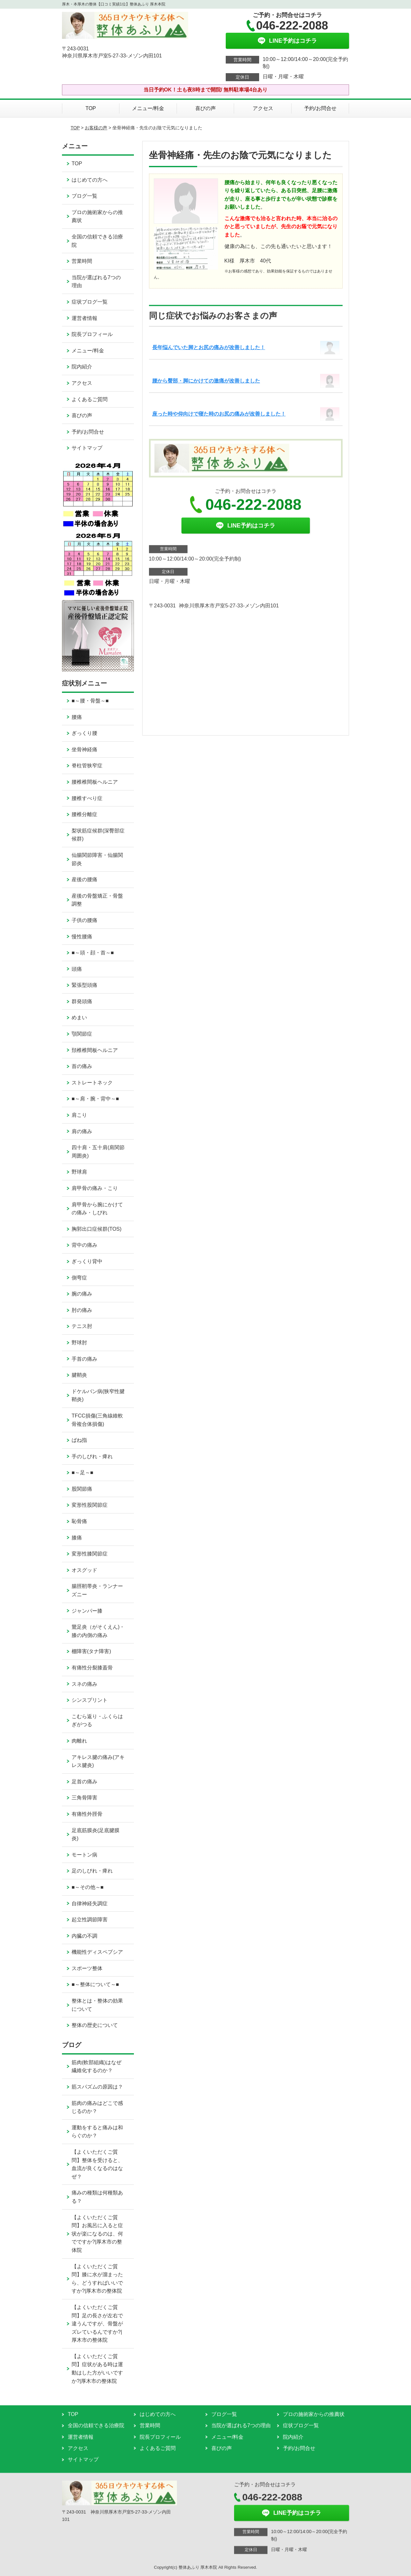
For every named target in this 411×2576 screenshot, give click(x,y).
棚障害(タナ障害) (91, 1651)
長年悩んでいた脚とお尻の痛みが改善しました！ (208, 347)
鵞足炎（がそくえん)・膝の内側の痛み (98, 1631)
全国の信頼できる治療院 (97, 241)
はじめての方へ (90, 180)
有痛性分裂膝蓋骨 (92, 1667)
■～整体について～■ (95, 1984)
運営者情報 (84, 318)
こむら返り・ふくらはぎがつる (97, 1720)
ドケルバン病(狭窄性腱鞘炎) (98, 1395)
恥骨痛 (79, 1521)
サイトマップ (87, 448)
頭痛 (77, 969)
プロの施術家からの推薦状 (97, 216)
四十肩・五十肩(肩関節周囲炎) (98, 1152)
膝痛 (77, 1537)
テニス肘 (82, 1326)
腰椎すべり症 (87, 798)
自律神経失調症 (90, 1903)
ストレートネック (92, 1082)
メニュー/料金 (148, 108)
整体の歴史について (95, 2025)
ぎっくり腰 (84, 733)
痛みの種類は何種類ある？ (97, 2197)
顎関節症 (82, 1034)
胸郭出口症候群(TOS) (96, 1229)
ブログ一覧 (84, 196)
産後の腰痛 (84, 879)
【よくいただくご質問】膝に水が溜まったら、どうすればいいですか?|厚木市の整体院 (97, 2279)
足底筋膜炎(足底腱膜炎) (95, 1834)
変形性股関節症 (90, 1505)
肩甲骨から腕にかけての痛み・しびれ (97, 1209)
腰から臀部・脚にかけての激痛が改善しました (206, 380)
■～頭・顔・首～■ (93, 952)
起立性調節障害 (90, 1919)
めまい (79, 1017)
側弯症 (79, 1277)
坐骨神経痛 (84, 749)
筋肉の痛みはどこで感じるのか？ (97, 2107)
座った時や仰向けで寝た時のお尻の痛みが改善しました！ (219, 414)
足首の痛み (84, 1781)
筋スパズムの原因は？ (100, 2086)
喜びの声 (205, 108)
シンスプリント (90, 1700)
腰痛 (77, 717)
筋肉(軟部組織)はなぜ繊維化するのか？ (96, 2066)
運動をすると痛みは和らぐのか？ (97, 2132)
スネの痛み (84, 1684)
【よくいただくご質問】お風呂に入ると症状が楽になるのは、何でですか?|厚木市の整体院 (97, 2234)
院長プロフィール (92, 334)
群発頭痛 (82, 1001)
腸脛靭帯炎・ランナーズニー (97, 1590)
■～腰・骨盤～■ (90, 700)
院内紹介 (82, 366)
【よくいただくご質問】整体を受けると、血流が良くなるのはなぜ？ (97, 2164)
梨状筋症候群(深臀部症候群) (98, 835)
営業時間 (82, 261)
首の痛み (82, 1066)
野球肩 (79, 1172)
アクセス (263, 108)
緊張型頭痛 (84, 985)
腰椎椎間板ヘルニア (95, 782)
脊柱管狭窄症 (87, 765)
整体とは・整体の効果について (97, 2005)
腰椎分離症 (84, 814)
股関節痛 (82, 1489)
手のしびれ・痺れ (92, 1456)
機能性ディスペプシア (97, 1952)
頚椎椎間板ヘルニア (95, 1050)
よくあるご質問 (90, 399)
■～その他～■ (87, 1887)
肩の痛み (82, 1131)
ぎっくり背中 (87, 1261)
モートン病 (84, 1854)
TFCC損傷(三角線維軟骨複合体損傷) (97, 1420)
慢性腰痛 (82, 936)
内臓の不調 (84, 1936)
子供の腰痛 (84, 920)
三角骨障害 (84, 1797)
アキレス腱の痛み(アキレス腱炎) (98, 1761)
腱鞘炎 (79, 1375)
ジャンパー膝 (87, 1611)
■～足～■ (82, 1472)
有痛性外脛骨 (87, 1814)
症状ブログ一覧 (90, 302)
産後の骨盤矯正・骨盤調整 (97, 900)
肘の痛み (82, 1310)
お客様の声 (96, 127)
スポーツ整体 (87, 1968)
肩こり (79, 1115)
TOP (90, 108)
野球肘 (79, 1342)
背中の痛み (84, 1245)
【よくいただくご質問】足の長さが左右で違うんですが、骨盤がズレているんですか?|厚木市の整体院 (97, 2324)
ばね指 (79, 1440)
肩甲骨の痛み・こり (95, 1188)
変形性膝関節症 (90, 1553)
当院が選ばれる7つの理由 (96, 282)
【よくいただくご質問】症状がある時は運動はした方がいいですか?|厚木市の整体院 (97, 2369)
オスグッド (84, 1570)
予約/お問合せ (320, 108)
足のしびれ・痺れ (92, 1871)
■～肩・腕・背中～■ (95, 1098)
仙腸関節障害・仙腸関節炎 (97, 859)
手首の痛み (84, 1359)
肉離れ (79, 1741)
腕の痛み (82, 1294)
